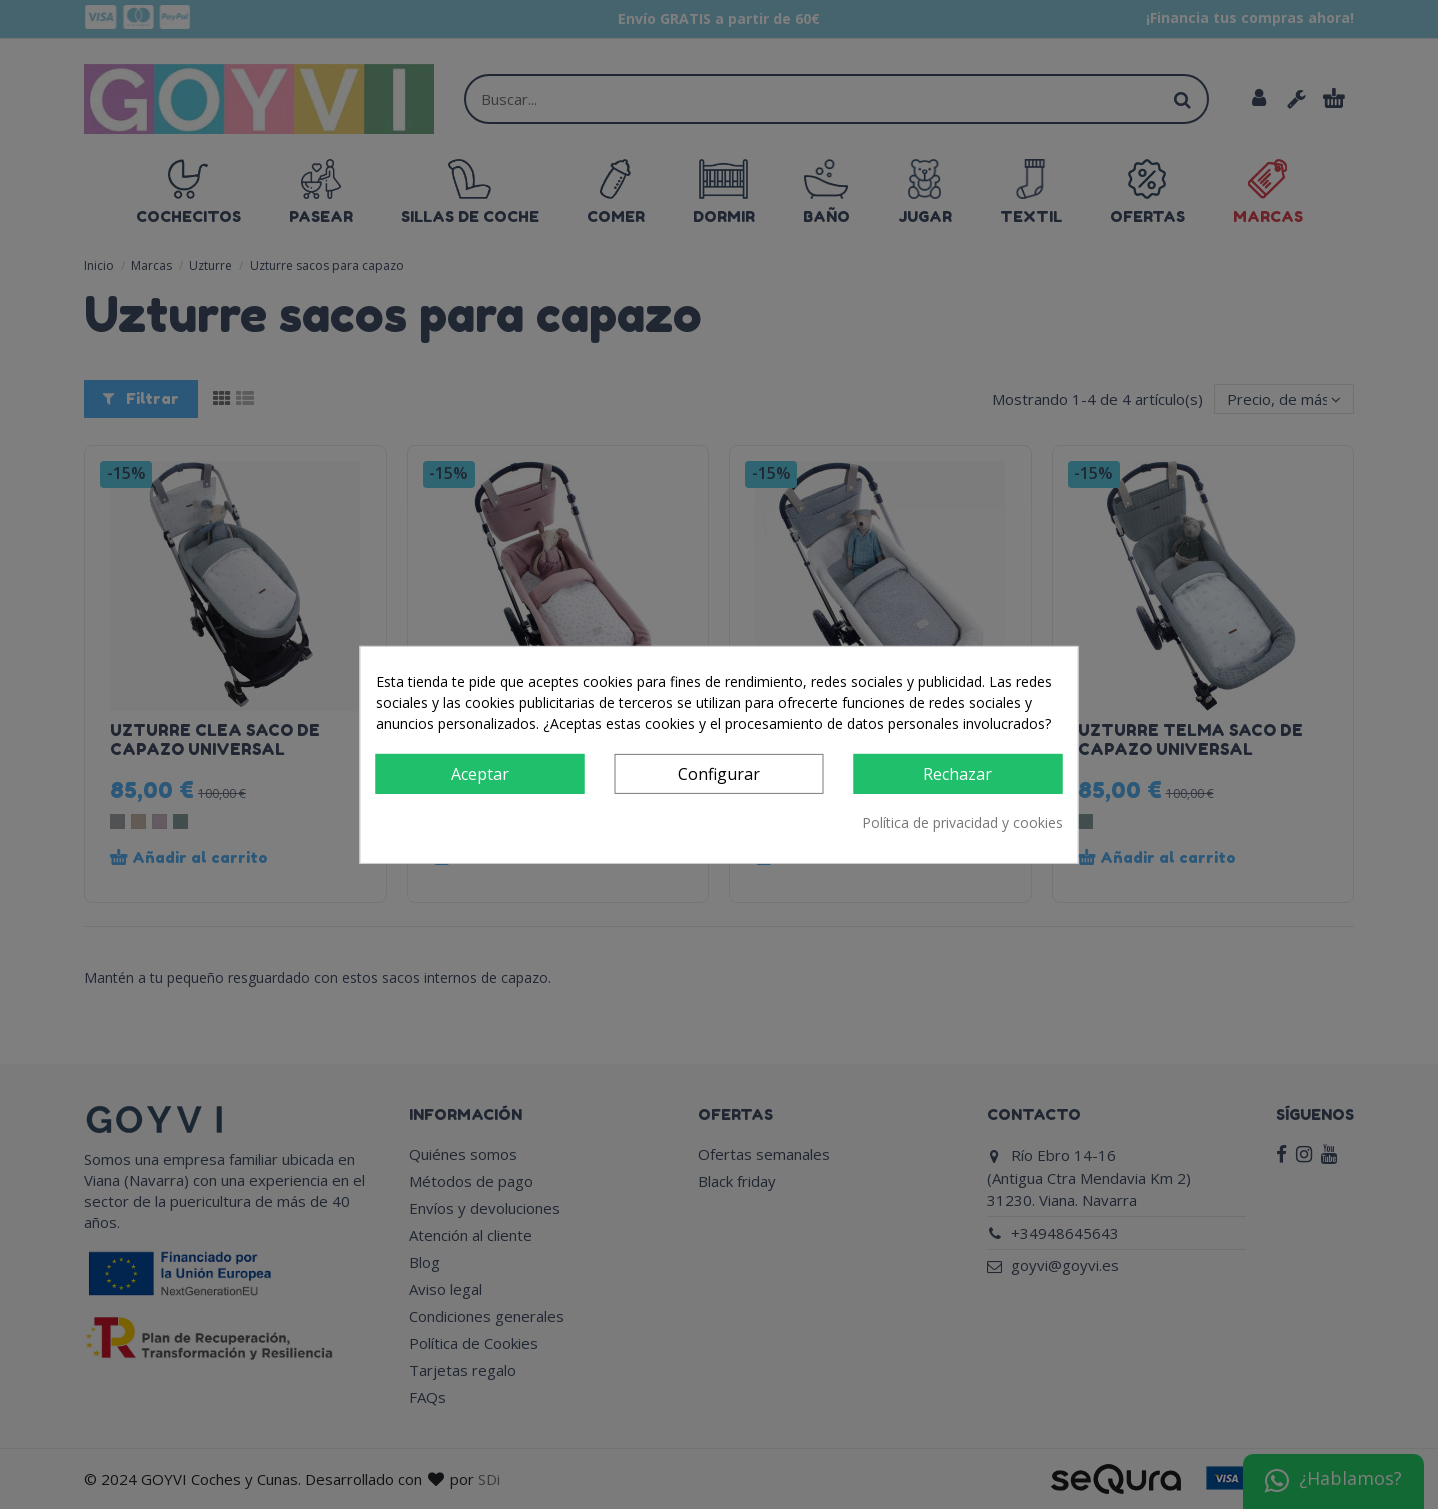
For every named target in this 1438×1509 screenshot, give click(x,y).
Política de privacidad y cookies (962, 822)
